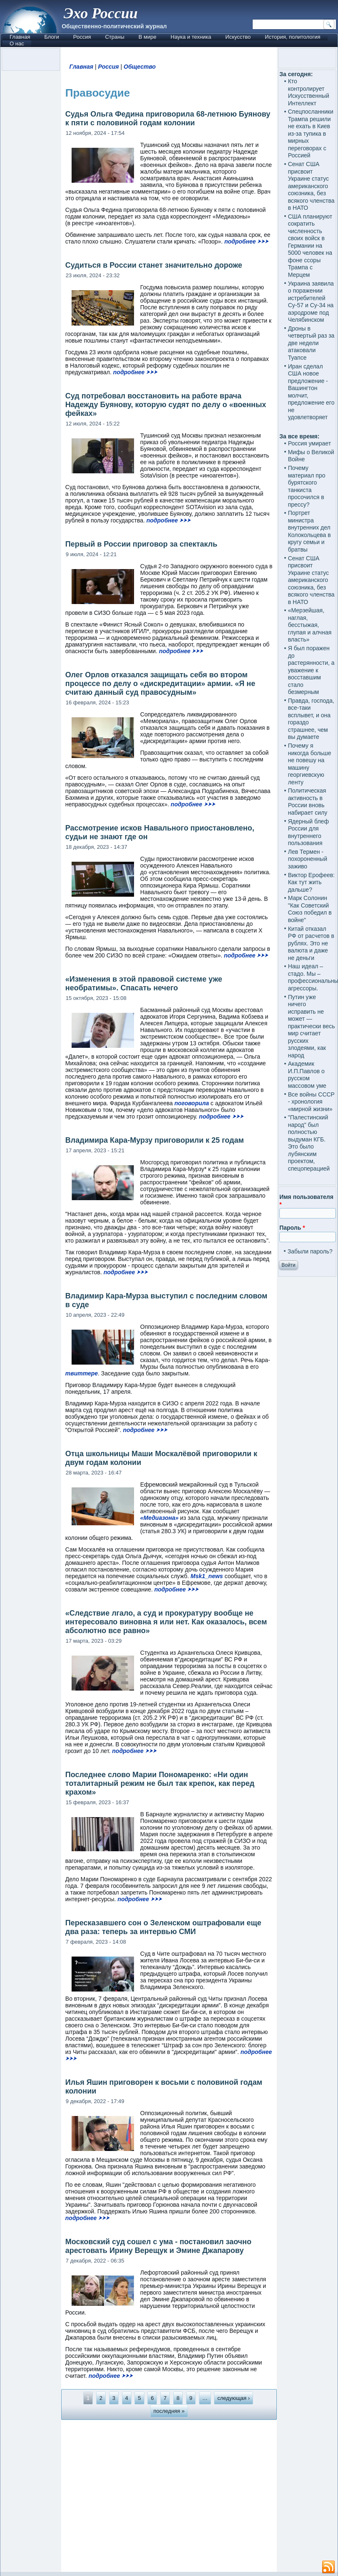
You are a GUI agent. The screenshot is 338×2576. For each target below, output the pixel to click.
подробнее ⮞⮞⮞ (246, 241)
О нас (17, 43)
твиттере (81, 1373)
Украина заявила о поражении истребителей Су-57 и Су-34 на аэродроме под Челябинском (311, 301)
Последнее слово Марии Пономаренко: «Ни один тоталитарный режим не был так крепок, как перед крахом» (159, 1783)
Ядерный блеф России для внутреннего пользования (308, 832)
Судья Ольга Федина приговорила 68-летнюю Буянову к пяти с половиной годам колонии (168, 118)
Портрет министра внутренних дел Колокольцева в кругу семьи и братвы (309, 531)
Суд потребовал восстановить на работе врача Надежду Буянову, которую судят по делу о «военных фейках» (165, 405)
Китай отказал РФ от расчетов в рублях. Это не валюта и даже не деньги (311, 943)
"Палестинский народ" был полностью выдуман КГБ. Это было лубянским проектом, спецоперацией (309, 1143)
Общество (140, 66)
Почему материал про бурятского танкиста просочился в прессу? (307, 486)
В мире (148, 37)
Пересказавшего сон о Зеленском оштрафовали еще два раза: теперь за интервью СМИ (163, 1927)
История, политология (292, 37)
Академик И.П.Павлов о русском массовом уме (307, 1074)
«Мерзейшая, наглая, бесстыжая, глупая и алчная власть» (310, 625)
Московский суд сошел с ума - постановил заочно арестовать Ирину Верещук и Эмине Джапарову (158, 2246)
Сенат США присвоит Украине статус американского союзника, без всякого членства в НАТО (311, 186)
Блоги (51, 37)
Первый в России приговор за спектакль (141, 544)
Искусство (238, 37)
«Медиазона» (159, 1517)
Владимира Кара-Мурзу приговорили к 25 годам (154, 1140)
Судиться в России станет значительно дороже (153, 265)
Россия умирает (309, 443)
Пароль (292, 1227)
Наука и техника (191, 37)
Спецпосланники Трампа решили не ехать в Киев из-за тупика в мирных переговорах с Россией (310, 133)
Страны (114, 37)
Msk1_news (207, 1576)
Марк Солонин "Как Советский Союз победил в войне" (310, 909)
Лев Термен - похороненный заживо (307, 859)
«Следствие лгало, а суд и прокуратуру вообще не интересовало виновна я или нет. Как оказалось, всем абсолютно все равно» (166, 1622)
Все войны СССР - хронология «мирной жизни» (311, 1101)
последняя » (169, 2411)
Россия (82, 37)
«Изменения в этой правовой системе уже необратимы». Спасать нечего (143, 983)
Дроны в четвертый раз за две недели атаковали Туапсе (311, 343)
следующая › (233, 2398)
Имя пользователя (306, 1201)
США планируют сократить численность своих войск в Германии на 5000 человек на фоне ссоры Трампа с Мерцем (310, 245)
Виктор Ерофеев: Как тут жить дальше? (311, 882)
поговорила (191, 1103)
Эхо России (101, 13)
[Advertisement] (169, 2495)
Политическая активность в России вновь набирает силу (308, 801)
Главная (20, 37)
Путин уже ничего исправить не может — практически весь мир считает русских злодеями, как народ (311, 1026)
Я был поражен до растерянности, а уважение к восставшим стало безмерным (311, 670)
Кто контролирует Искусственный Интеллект (308, 92)
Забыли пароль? (310, 1251)
